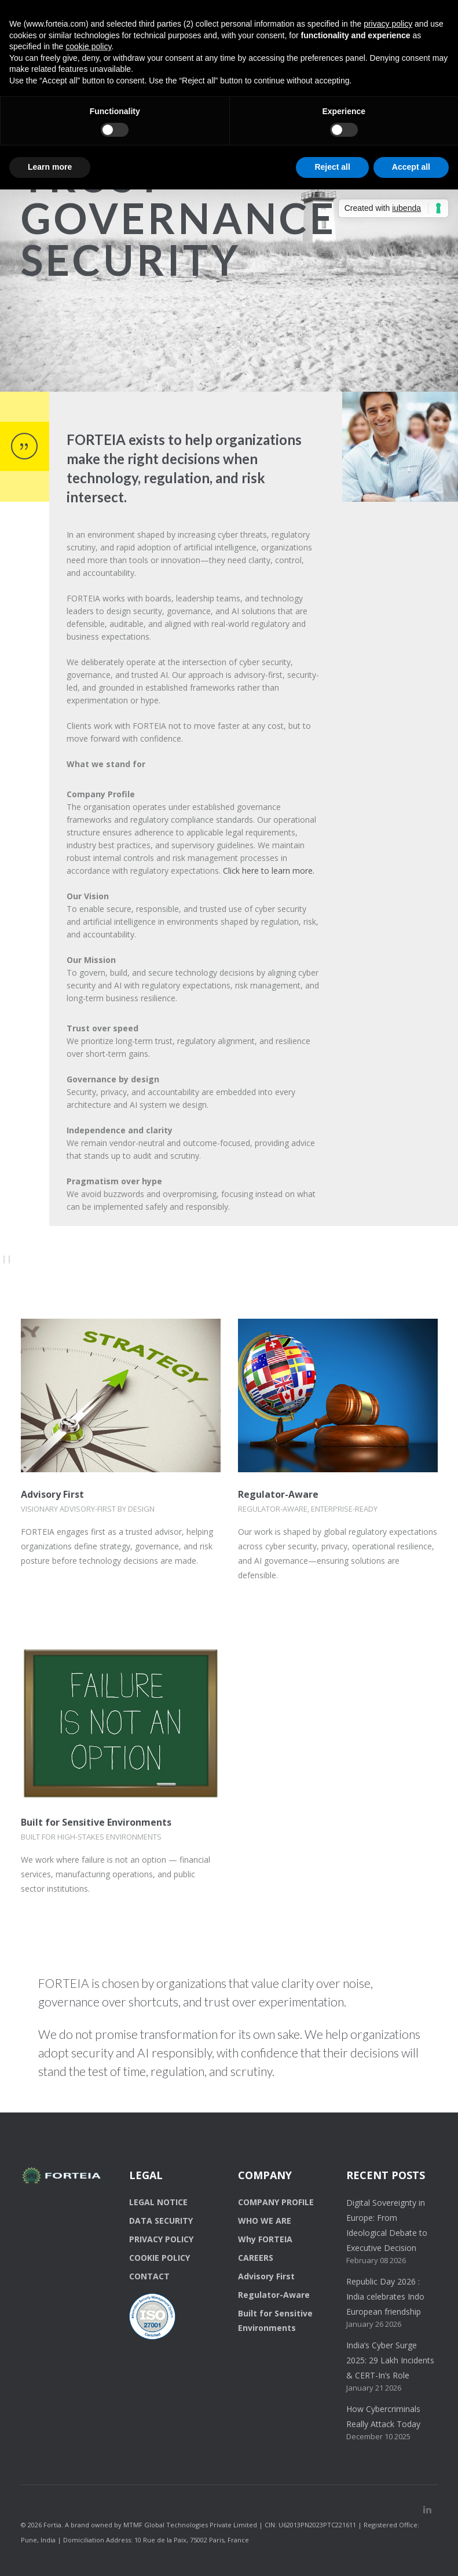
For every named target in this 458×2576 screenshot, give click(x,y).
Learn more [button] (50, 167)
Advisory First (52, 1494)
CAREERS (255, 2257)
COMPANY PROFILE (276, 2202)
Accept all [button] (411, 167)
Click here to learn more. (268, 870)
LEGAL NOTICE (158, 2202)
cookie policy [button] (88, 46)
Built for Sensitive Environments (96, 1822)
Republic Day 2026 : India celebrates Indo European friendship (385, 2296)
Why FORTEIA (265, 2239)
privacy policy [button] (388, 23)
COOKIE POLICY (159, 2257)
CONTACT (149, 2276)
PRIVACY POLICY (161, 2239)
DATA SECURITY (161, 2220)
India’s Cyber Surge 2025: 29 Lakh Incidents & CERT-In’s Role (390, 2360)
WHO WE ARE (264, 2220)
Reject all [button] (332, 167)
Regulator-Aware (278, 1494)
